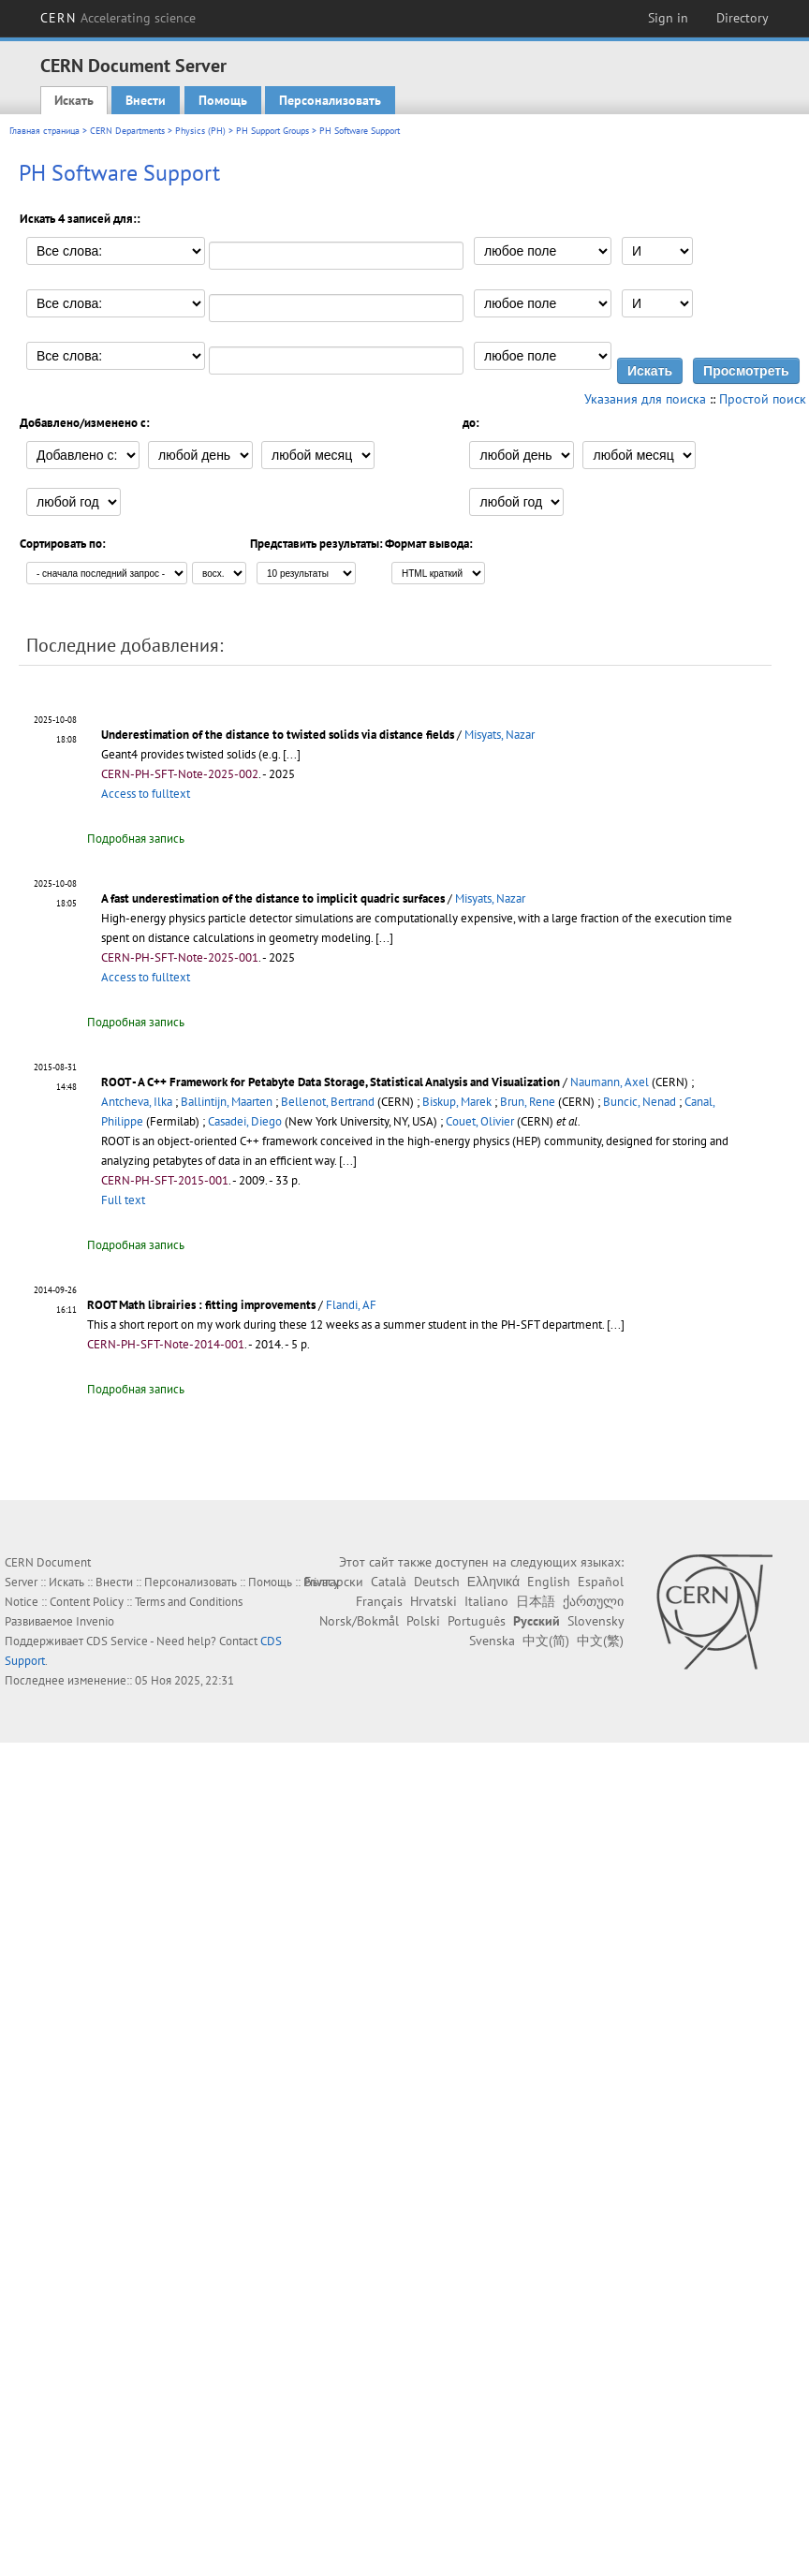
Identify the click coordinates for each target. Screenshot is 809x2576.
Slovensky (595, 1620)
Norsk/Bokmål (359, 1620)
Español (601, 1581)
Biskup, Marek (457, 1102)
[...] (292, 754)
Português (477, 1620)
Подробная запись (135, 838)
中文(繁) (600, 1640)
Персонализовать (330, 100)
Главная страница (44, 131)
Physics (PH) (200, 131)
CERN (118, 17)
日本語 (535, 1601)
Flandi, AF (351, 1305)
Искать (74, 100)
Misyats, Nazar (499, 735)
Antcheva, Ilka (136, 1102)
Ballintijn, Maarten (226, 1102)
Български (333, 1581)
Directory (742, 17)
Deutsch (437, 1581)
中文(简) (545, 1640)
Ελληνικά (493, 1581)
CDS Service (117, 1641)
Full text (123, 1200)
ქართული (593, 1601)
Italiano (486, 1601)
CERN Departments (127, 131)
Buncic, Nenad (639, 1102)
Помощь (223, 100)
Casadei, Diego (245, 1121)
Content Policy (87, 1602)
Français (379, 1601)
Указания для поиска (645, 398)
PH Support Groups (272, 131)
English (548, 1581)
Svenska (492, 1640)
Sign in (668, 17)
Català (388, 1581)
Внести (145, 100)
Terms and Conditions (189, 1602)
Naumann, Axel (609, 1082)
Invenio (95, 1621)
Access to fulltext (145, 794)
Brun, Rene (527, 1102)
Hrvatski (433, 1601)
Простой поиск (762, 398)
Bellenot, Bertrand (328, 1102)
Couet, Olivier (480, 1121)
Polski (423, 1620)
